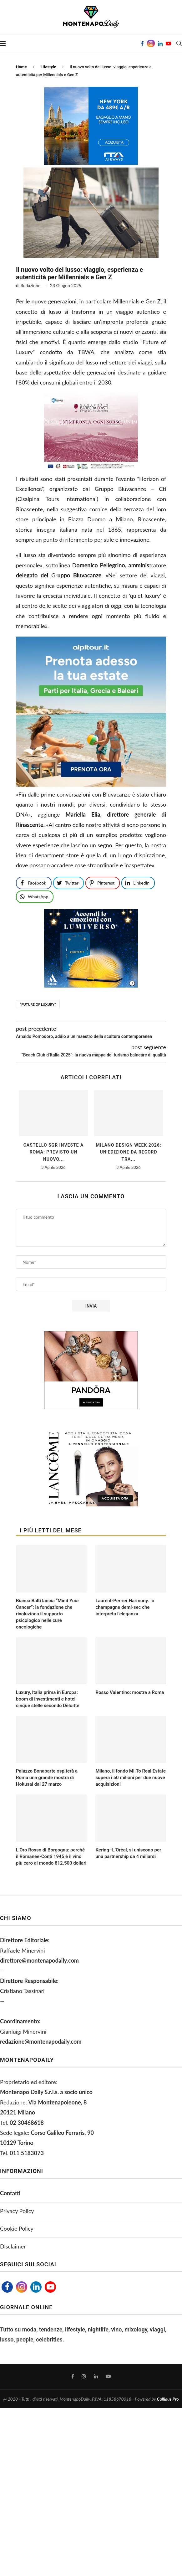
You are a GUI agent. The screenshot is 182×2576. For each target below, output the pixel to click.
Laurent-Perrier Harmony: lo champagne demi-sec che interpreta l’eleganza (124, 1607)
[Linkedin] (160, 43)
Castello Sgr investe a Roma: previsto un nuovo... (53, 1152)
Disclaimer (13, 2246)
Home (21, 67)
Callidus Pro (168, 2399)
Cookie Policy (16, 2228)
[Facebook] (142, 43)
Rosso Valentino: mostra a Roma (129, 1692)
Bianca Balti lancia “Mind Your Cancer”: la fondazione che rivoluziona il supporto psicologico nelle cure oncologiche (47, 1614)
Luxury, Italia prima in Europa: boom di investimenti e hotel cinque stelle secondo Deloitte (47, 1699)
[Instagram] (151, 43)
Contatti (10, 2193)
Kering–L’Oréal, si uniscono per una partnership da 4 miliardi (128, 1853)
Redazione (30, 285)
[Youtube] (168, 43)
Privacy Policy (17, 2210)
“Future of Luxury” (38, 1004)
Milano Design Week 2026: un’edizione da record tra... (128, 1152)
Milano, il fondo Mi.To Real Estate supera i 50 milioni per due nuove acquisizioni (130, 1777)
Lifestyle (48, 67)
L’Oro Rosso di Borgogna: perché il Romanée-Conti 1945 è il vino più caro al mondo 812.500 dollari (51, 1856)
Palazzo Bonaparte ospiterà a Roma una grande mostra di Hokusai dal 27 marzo (47, 1777)
